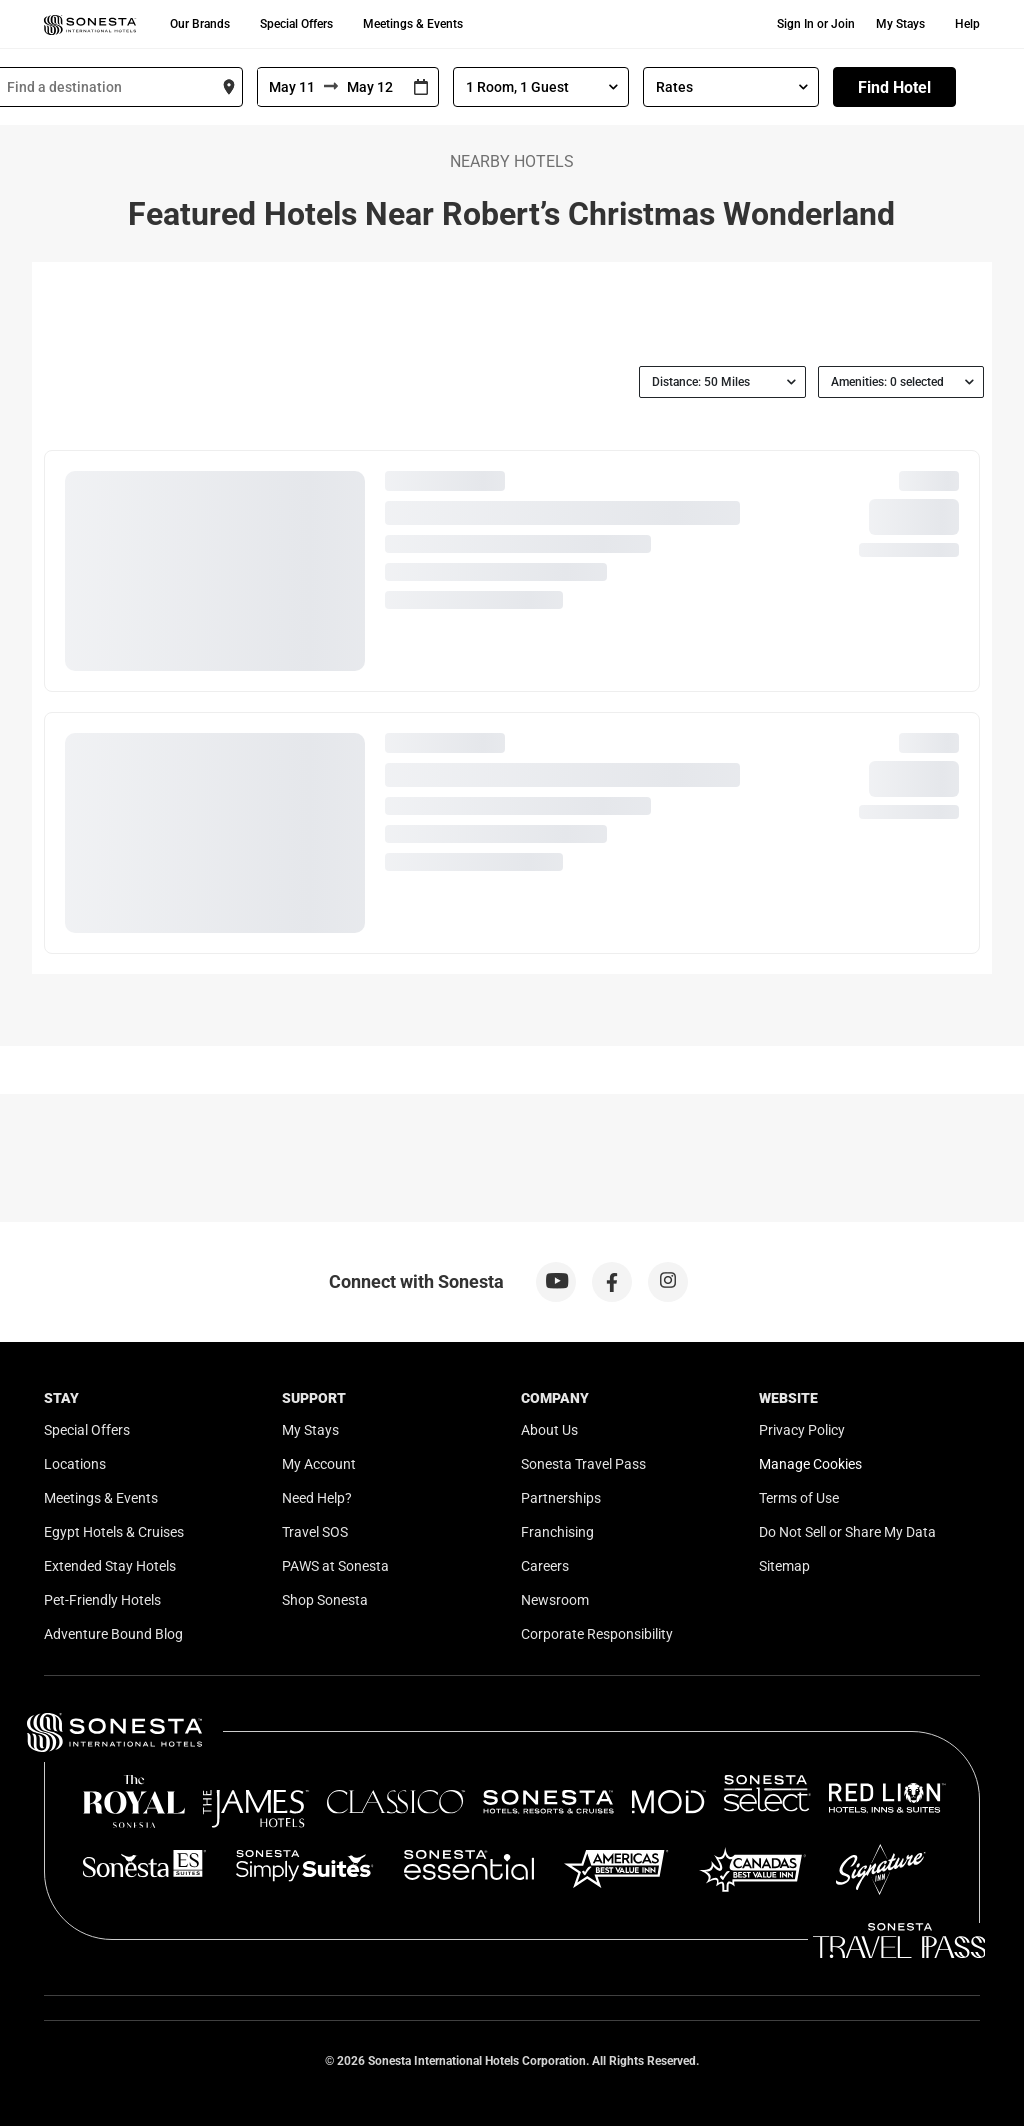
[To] (371, 87)
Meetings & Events (413, 24)
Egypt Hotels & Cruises (114, 1532)
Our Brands (200, 24)
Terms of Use (799, 1498)
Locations (75, 1464)
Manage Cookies (810, 1464)
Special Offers (296, 24)
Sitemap (784, 1566)
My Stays (900, 24)
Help (967, 24)
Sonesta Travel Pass (583, 1464)
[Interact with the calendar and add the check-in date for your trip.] (421, 87)
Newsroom (555, 1600)
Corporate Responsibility (597, 1634)
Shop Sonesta (325, 1600)
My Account (319, 1464)
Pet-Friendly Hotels (102, 1600)
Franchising (557, 1532)
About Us (549, 1430)
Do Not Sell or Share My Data (847, 1532)
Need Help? (317, 1498)
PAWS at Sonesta (335, 1566)
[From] (291, 87)
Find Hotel (894, 87)
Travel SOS (315, 1532)
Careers (545, 1566)
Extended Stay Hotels (110, 1566)
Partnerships (561, 1498)
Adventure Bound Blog (113, 1634)
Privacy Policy (802, 1430)
